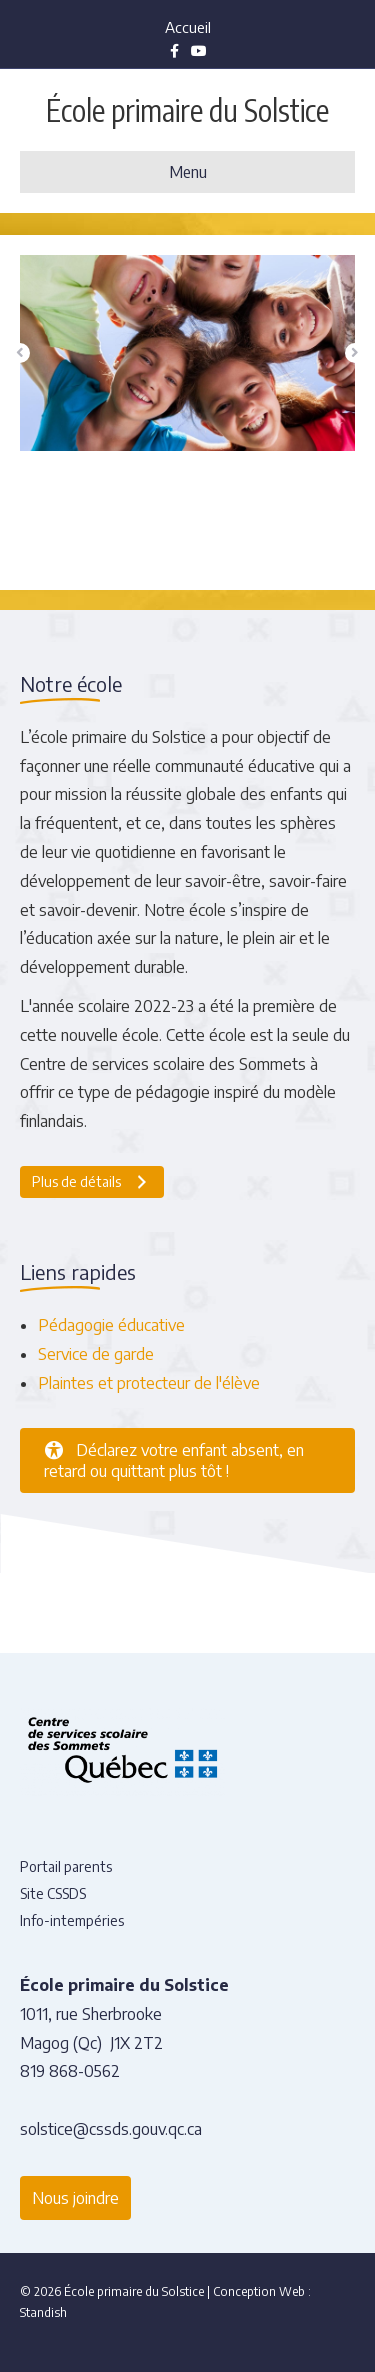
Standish (43, 2312)
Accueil (188, 27)
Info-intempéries (72, 1920)
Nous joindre (75, 2198)
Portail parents (66, 1866)
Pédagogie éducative (111, 1325)
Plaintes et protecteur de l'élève (149, 1383)
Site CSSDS (53, 1893)
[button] (20, 353)
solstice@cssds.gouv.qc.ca (111, 2129)
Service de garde (96, 1354)
